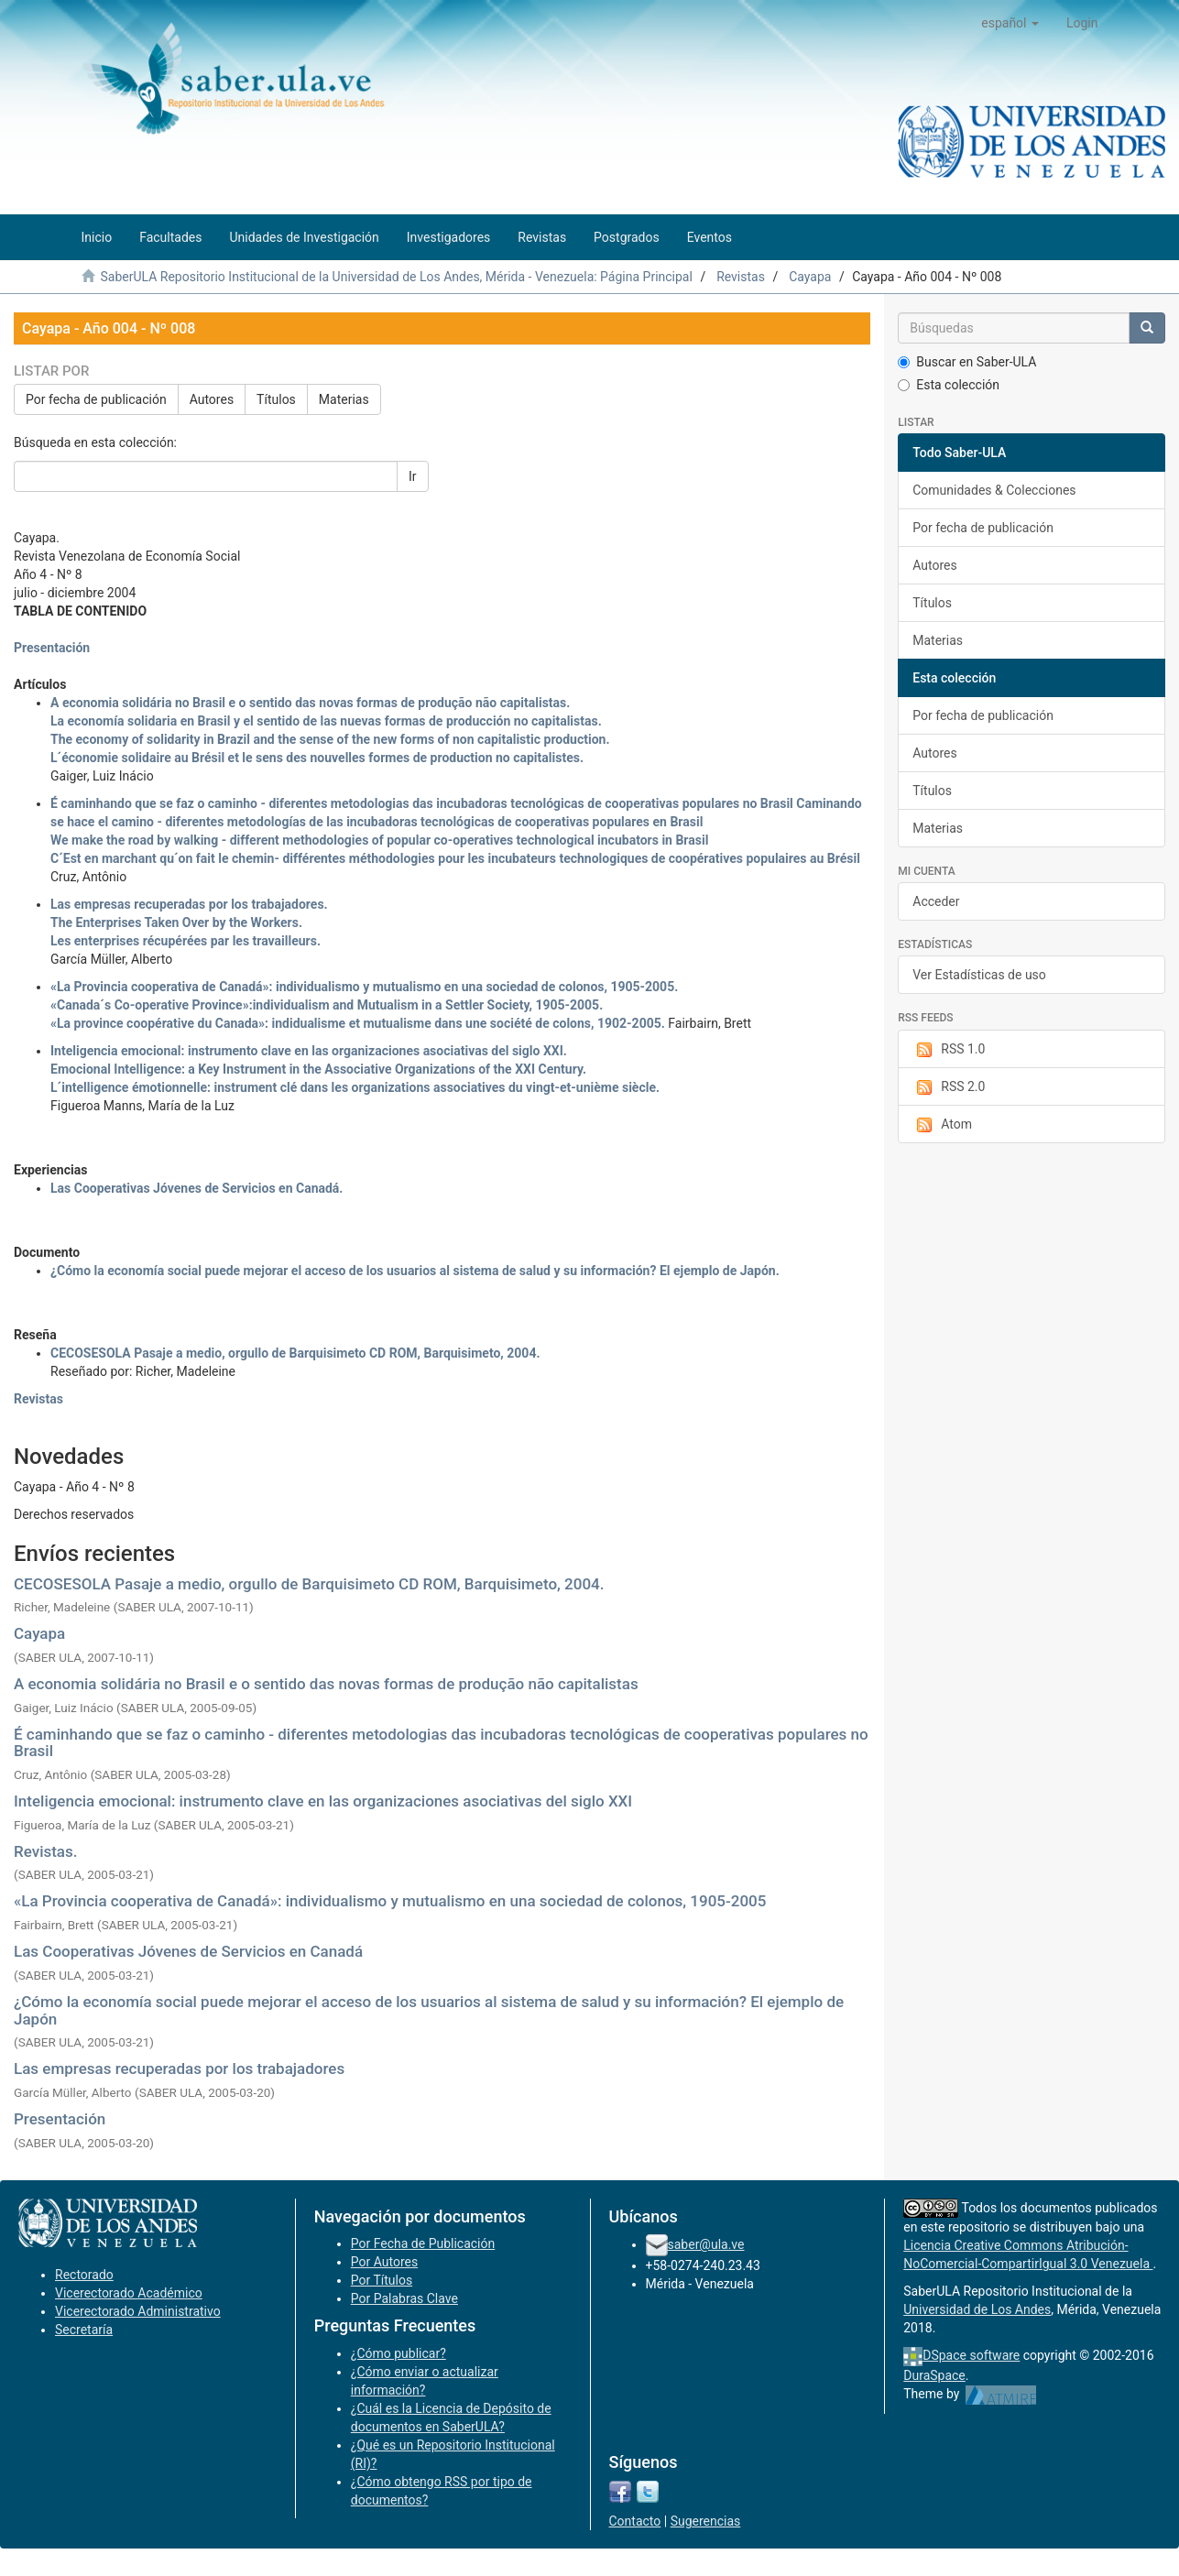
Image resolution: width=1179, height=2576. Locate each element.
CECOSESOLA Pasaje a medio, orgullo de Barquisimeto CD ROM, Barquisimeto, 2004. (309, 1584)
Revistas (740, 276)
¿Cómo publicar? (398, 2353)
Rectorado (84, 2274)
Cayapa (810, 276)
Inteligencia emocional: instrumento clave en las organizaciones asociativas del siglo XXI (323, 1801)
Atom (942, 1125)
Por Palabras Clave (404, 2298)
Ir (413, 476)
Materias (344, 399)
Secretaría (84, 2329)
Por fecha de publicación (96, 399)
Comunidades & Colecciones (993, 490)
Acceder (935, 901)
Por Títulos (381, 2280)
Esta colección (948, 384)
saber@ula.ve (706, 2244)
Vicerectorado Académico (128, 2293)
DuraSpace (934, 2375)
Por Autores (384, 2261)
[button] (1010, 23)
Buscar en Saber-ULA (967, 362)
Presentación (59, 2119)
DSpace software (971, 2355)
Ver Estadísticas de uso (979, 974)
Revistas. (46, 1851)
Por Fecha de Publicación (423, 2243)
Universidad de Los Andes (977, 2309)
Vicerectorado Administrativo (138, 2311)
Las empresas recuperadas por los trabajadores (179, 2068)
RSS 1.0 (948, 1050)
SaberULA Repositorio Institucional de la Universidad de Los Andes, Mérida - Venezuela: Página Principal (396, 276)
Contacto (635, 2521)
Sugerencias (706, 2521)
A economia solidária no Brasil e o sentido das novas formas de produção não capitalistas (326, 1684)
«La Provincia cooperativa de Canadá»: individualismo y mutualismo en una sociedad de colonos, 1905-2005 (390, 1901)
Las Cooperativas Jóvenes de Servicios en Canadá (188, 1951)
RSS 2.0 (948, 1087)
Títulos (276, 399)
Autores (212, 399)
